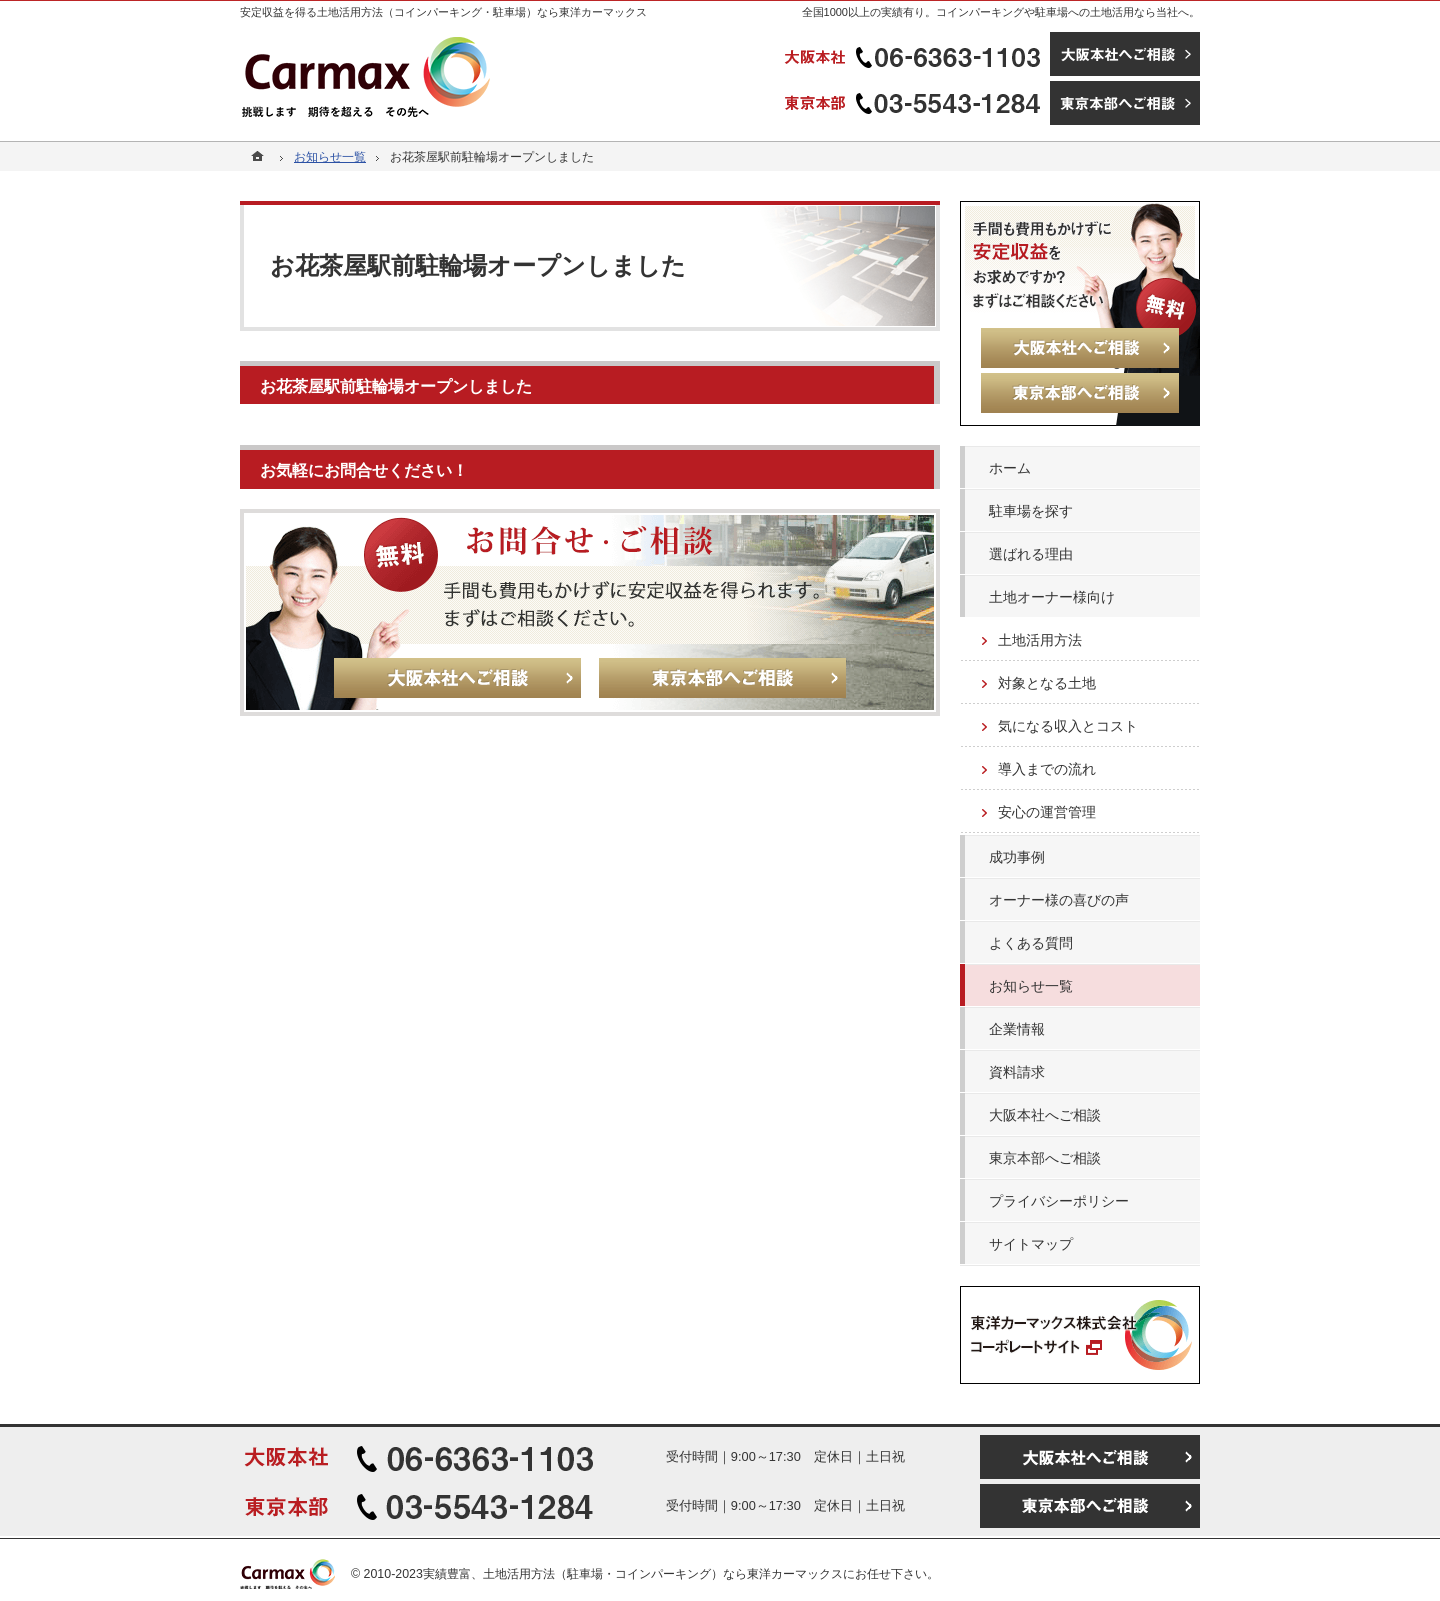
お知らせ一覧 (1031, 986)
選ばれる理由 (1031, 554)
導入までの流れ (1047, 769)
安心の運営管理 (1047, 812)
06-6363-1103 (915, 54)
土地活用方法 (1040, 640)
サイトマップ (1031, 1244)
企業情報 (1017, 1029)
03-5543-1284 (915, 103)
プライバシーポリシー (1059, 1201)
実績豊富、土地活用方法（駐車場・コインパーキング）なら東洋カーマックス (633, 1574)
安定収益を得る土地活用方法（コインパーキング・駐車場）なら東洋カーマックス (443, 12)
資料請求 (1017, 1072)
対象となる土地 (1047, 683)
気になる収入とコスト (1068, 726)
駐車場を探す (1031, 511)
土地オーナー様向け (1052, 597)
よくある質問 (1031, 943)
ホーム (1010, 468)
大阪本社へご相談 (1045, 1115)
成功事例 (1017, 857)
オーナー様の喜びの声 (1059, 900)
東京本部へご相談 (1045, 1158)
